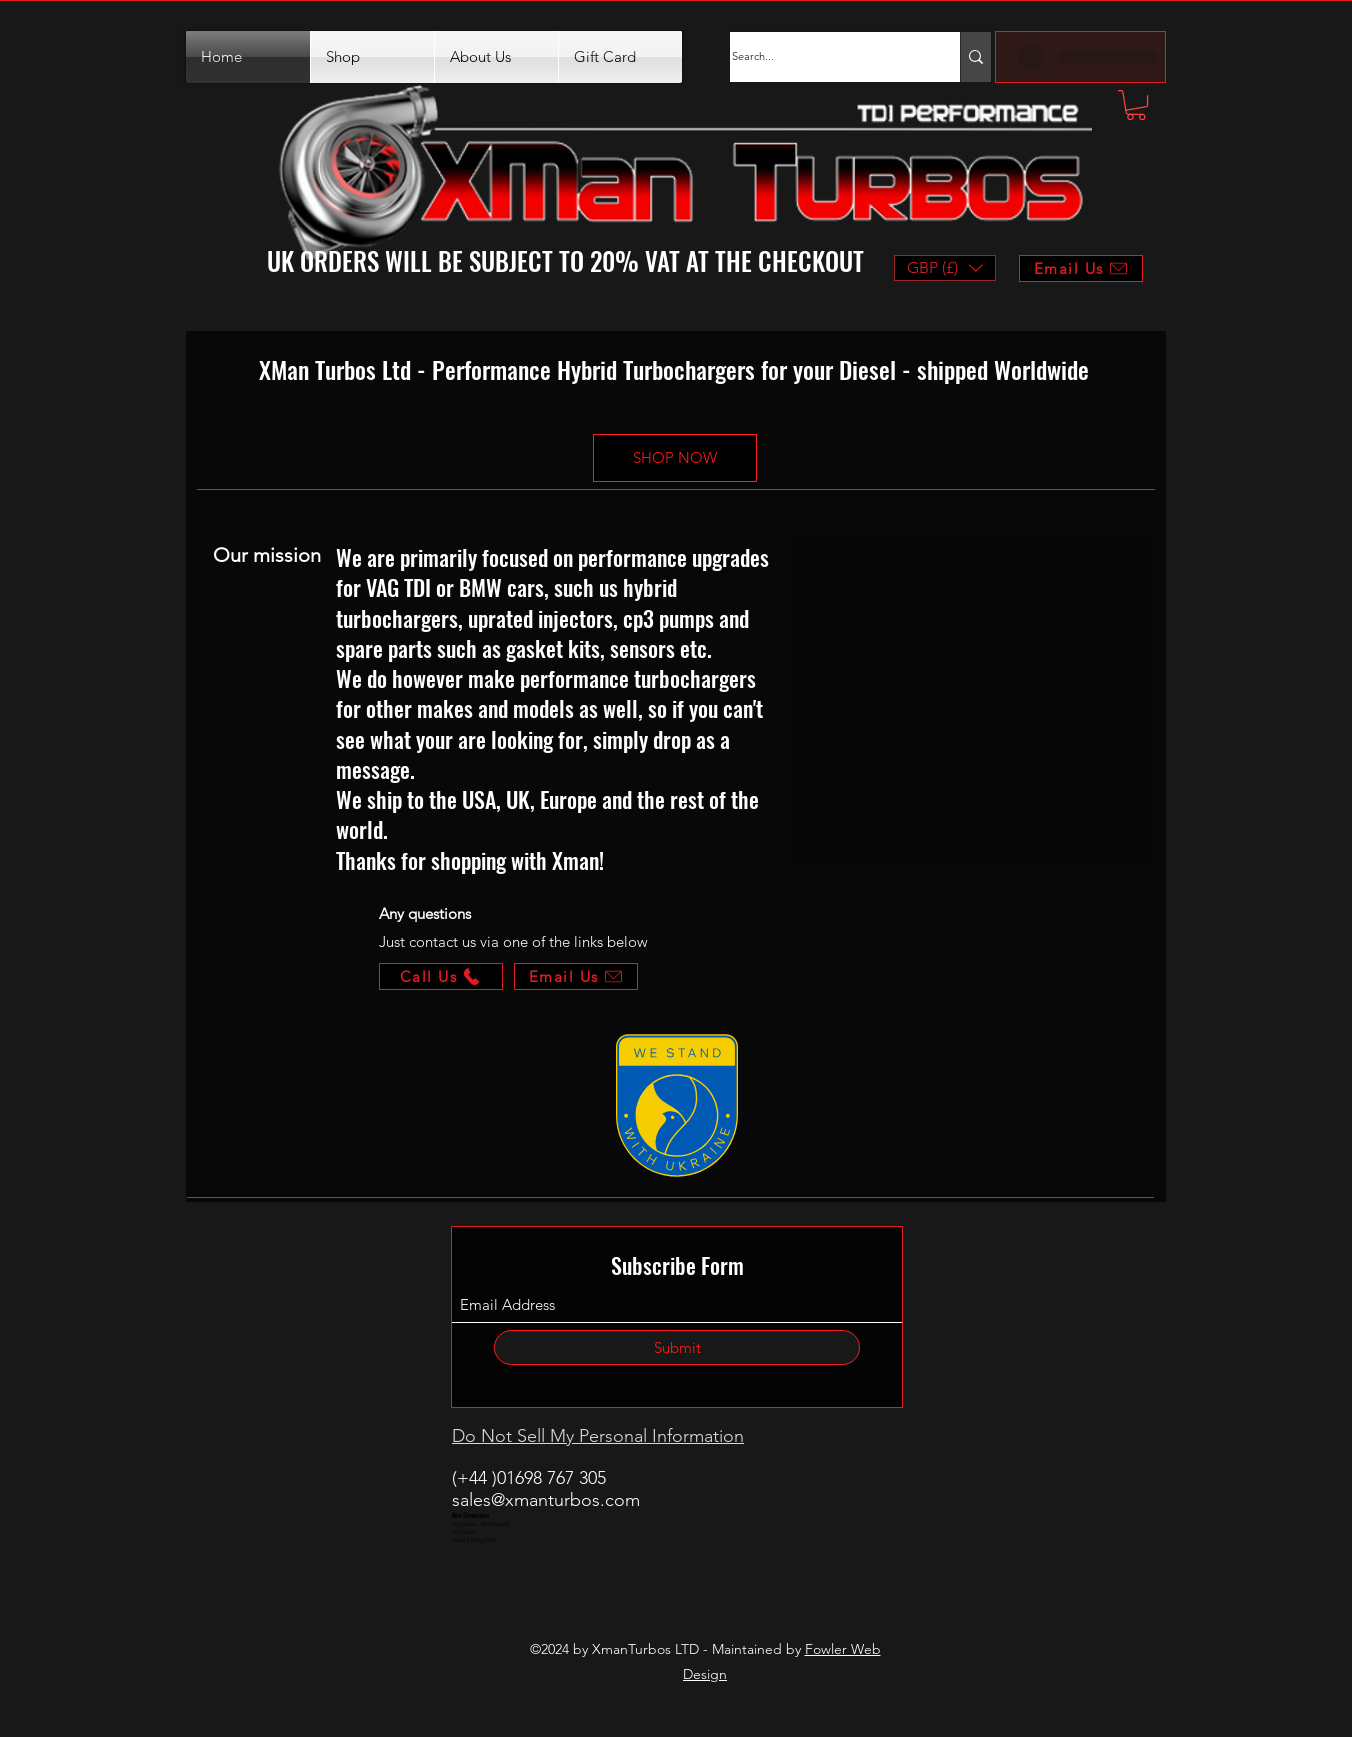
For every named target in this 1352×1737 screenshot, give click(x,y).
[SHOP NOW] (675, 458)
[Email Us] (576, 976)
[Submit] (677, 1347)
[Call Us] (441, 976)
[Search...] (825, 57)
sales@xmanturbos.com (546, 1500)
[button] (1136, 105)
